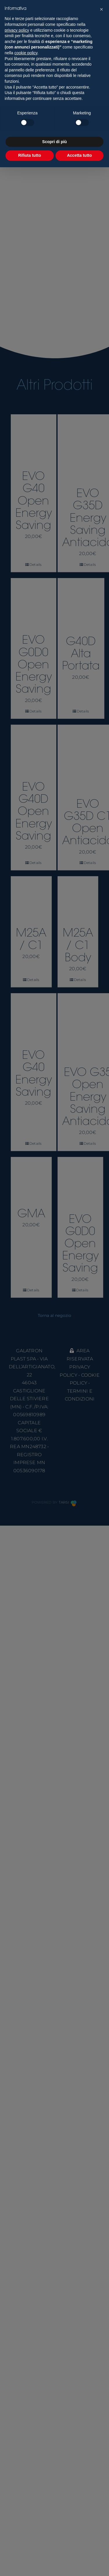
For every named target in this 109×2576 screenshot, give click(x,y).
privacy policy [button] (17, 30)
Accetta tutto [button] (79, 155)
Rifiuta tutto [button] (29, 155)
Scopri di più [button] (54, 141)
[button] (101, 9)
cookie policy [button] (25, 53)
